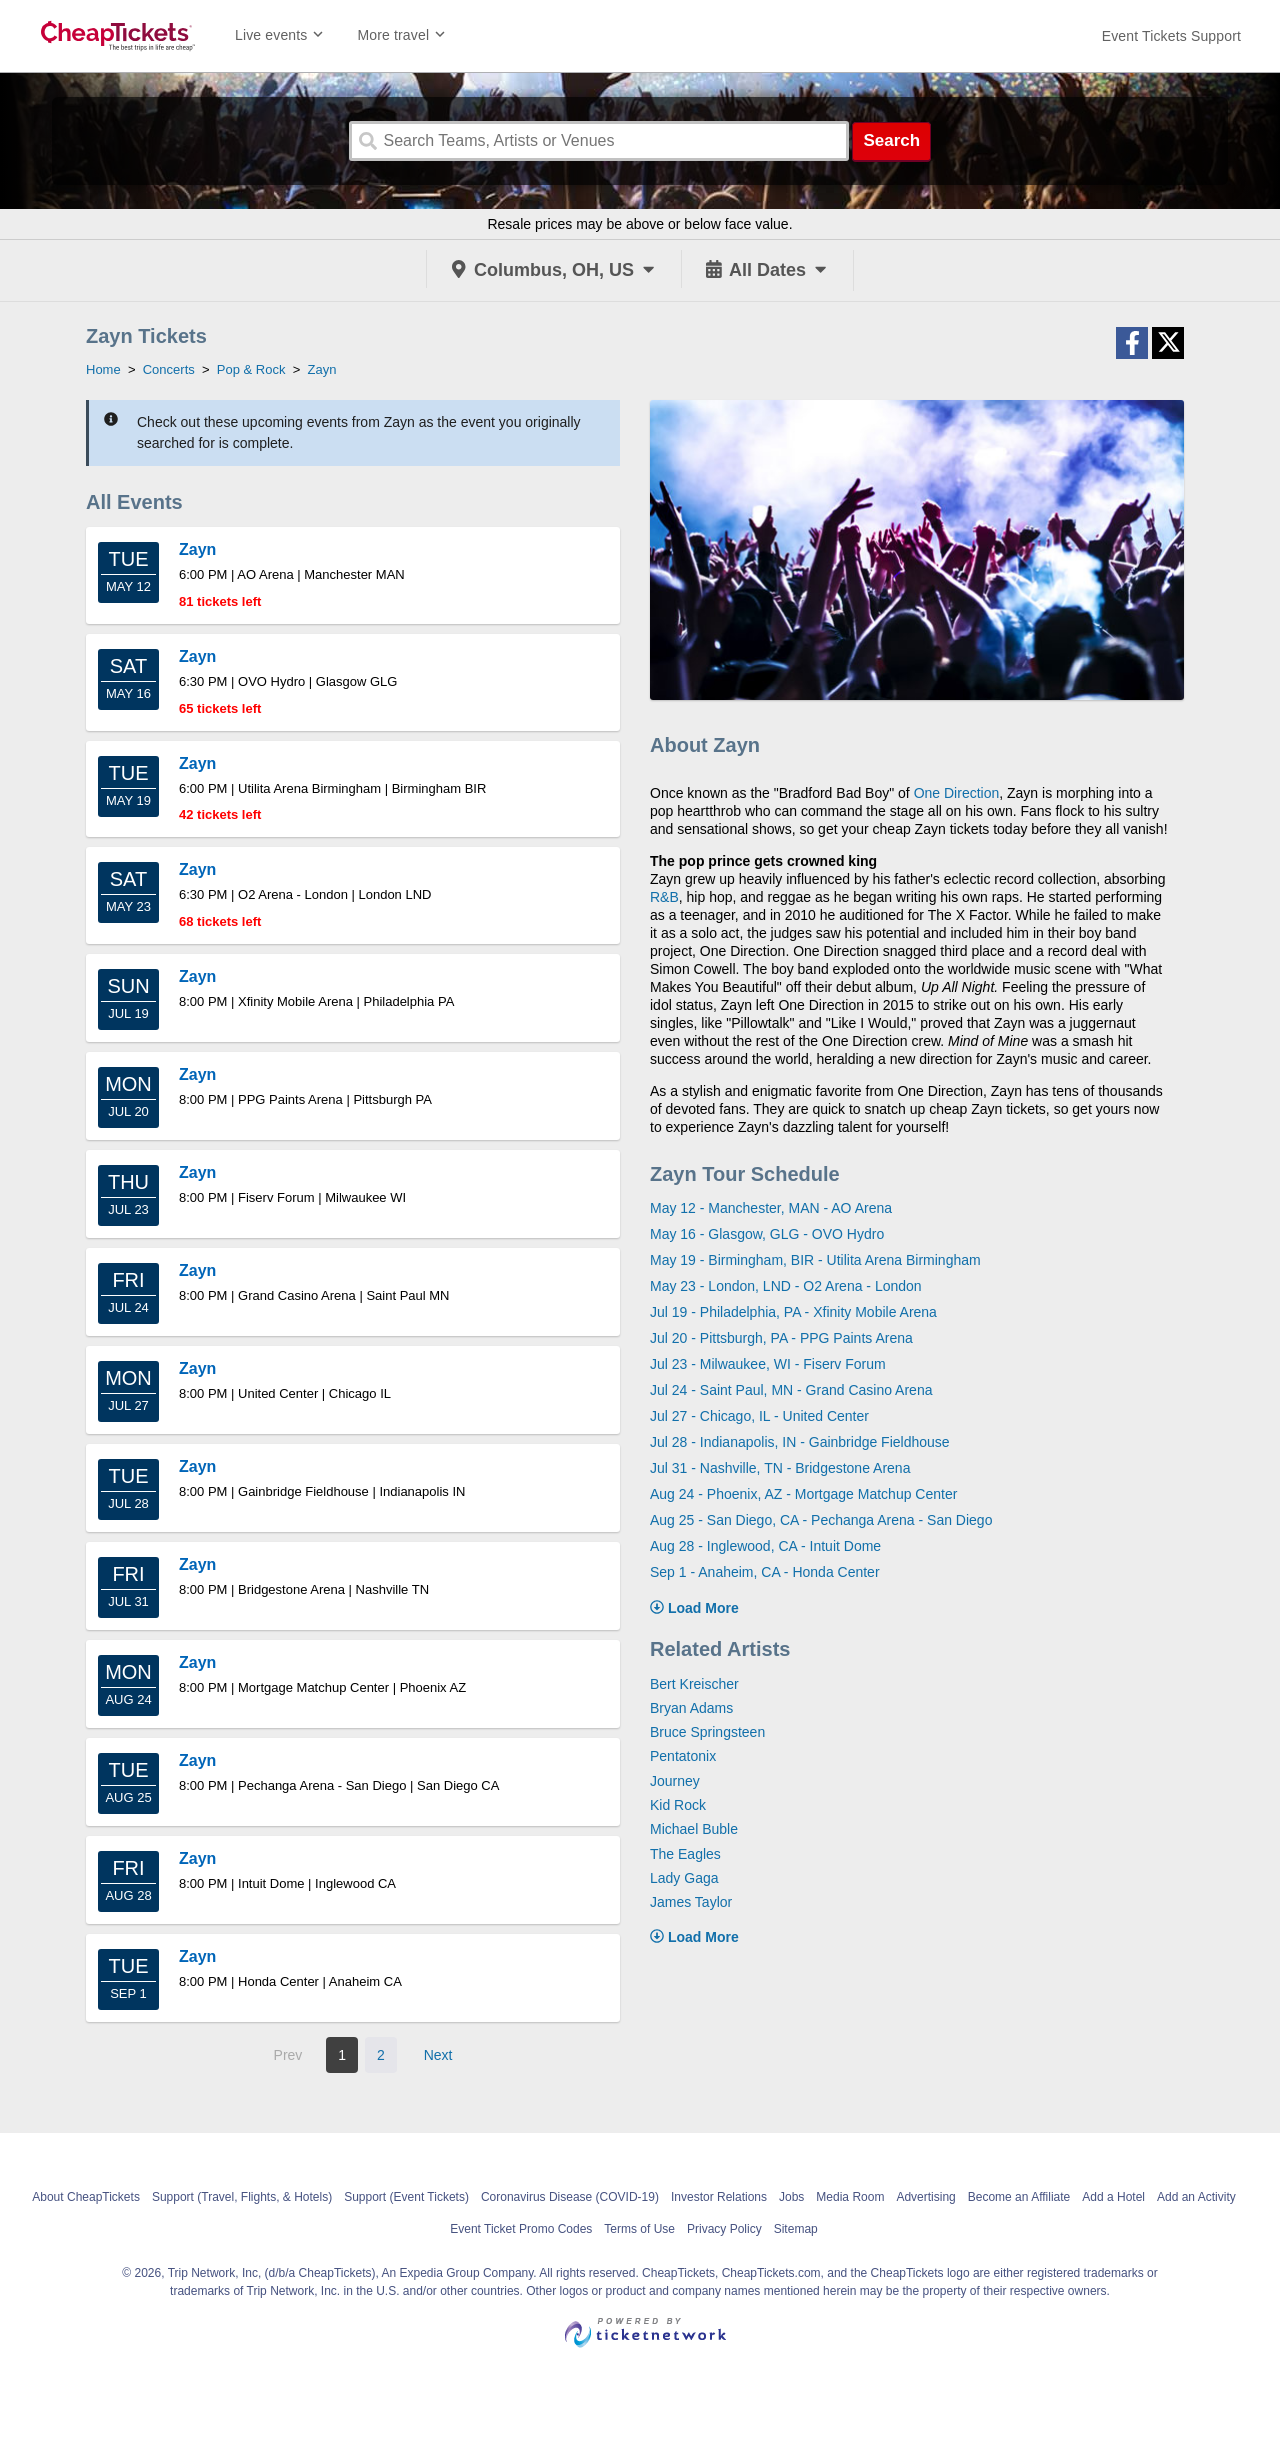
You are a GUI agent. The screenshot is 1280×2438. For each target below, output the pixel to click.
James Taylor (691, 1902)
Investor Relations (719, 2197)
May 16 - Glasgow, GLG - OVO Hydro (767, 1234)
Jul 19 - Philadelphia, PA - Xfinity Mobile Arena (793, 1312)
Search (891, 140)
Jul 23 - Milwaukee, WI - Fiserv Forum (768, 1364)
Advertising (925, 2197)
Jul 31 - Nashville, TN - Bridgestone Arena (780, 1468)
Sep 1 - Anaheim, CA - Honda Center (765, 1572)
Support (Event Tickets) (406, 2197)
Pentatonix (683, 1756)
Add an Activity (1196, 2197)
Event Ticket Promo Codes (521, 2229)
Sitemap (796, 2229)
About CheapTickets (86, 2197)
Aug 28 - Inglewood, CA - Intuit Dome (765, 1546)
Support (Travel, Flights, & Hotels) (242, 2197)
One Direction (957, 793)
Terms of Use (639, 2229)
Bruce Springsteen (707, 1732)
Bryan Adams (691, 1708)
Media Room (850, 2197)
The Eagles (685, 1854)
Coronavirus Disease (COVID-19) (570, 2197)
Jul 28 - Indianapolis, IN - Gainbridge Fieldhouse (800, 1442)
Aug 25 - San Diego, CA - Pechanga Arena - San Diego (821, 1520)
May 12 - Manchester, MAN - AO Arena (771, 1208)
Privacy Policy (724, 2229)
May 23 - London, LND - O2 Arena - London (786, 1286)
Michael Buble (694, 1829)
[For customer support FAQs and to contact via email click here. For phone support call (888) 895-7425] (1171, 36)
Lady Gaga (684, 1878)
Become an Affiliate (1019, 2197)
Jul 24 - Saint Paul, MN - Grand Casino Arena (791, 1390)
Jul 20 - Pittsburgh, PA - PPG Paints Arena (781, 1338)
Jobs (791, 2197)
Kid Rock (678, 1805)
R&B (664, 897)
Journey (675, 1781)
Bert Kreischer (694, 1684)
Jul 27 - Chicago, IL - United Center (759, 1416)
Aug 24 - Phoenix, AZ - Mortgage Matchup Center (803, 1494)
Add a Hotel (1113, 2197)
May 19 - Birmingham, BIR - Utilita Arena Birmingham (815, 1260)
